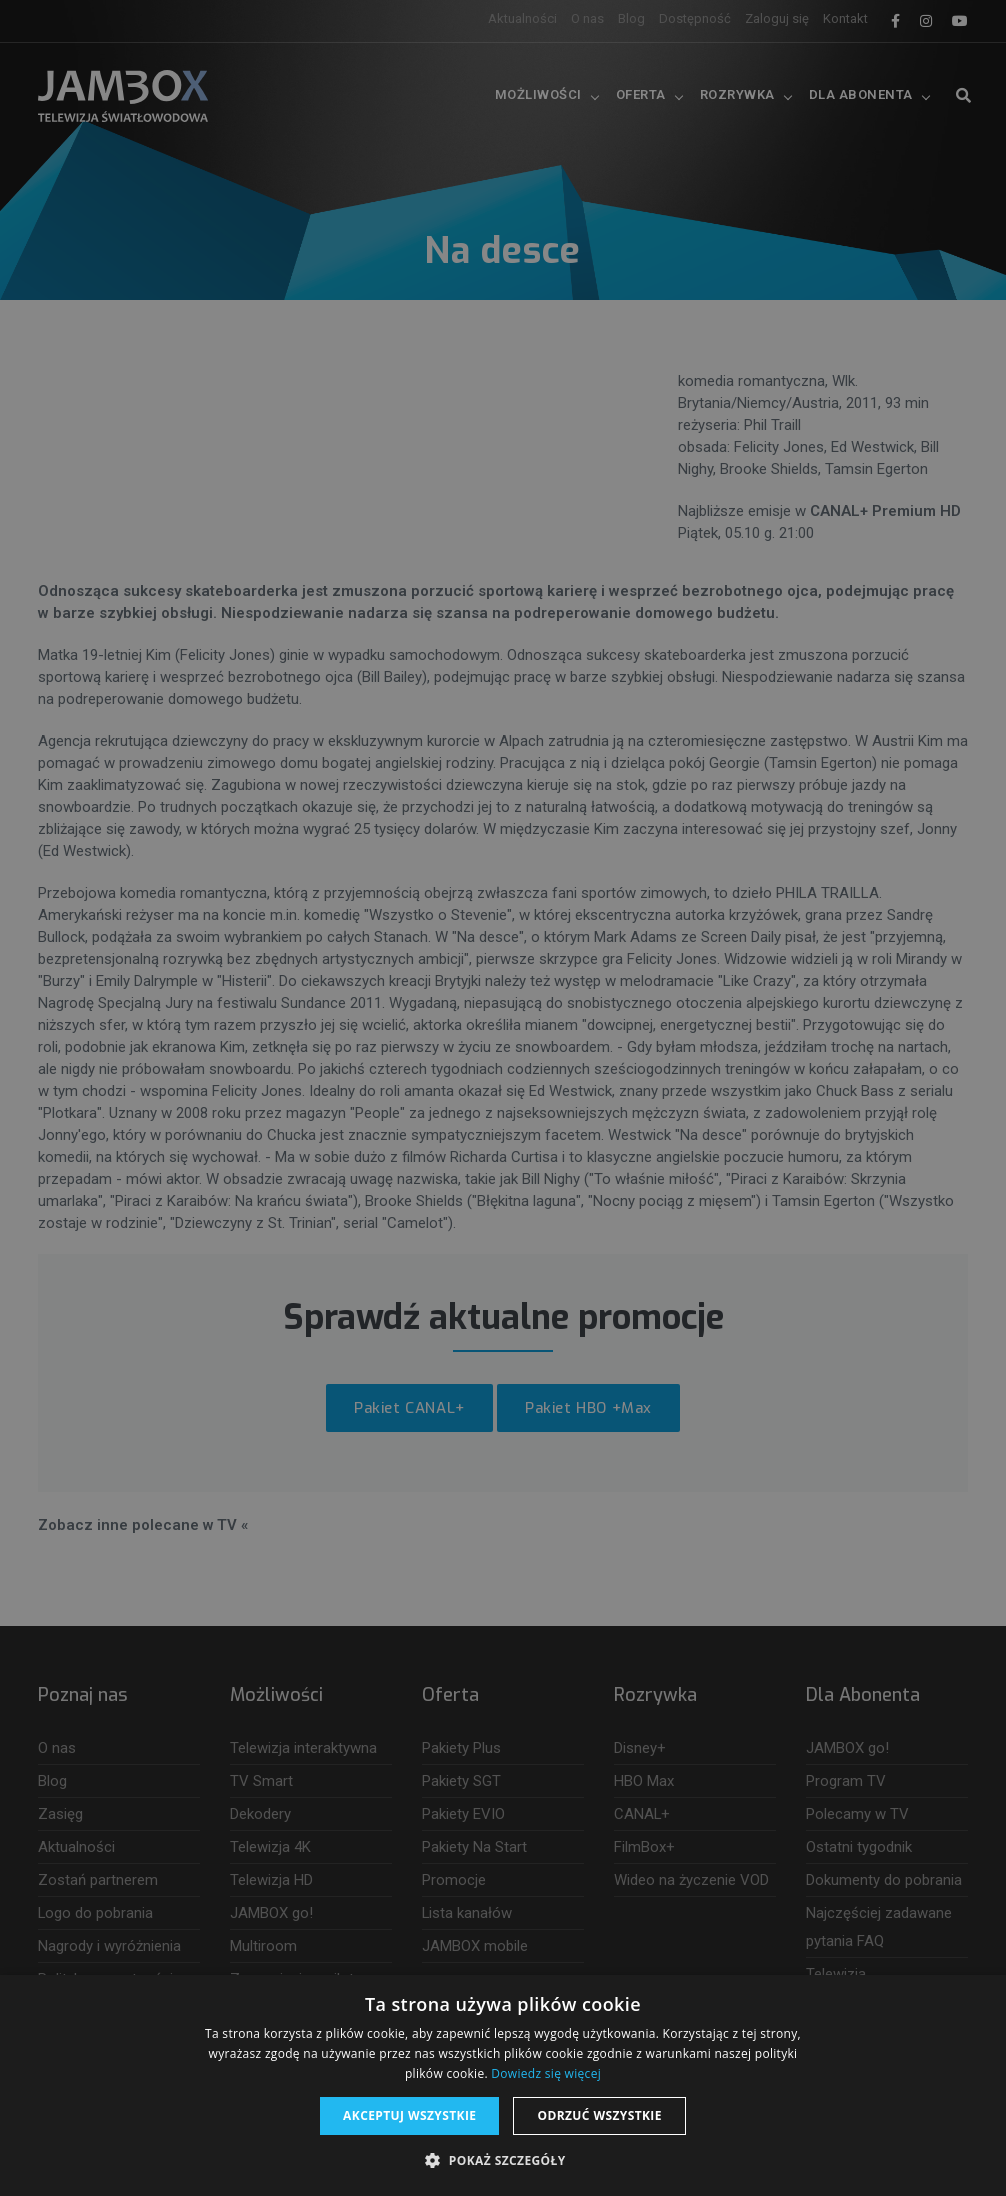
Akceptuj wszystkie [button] (409, 2115)
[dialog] (503, 1098)
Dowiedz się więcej (546, 2073)
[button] (502, 2161)
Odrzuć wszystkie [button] (599, 2115)
